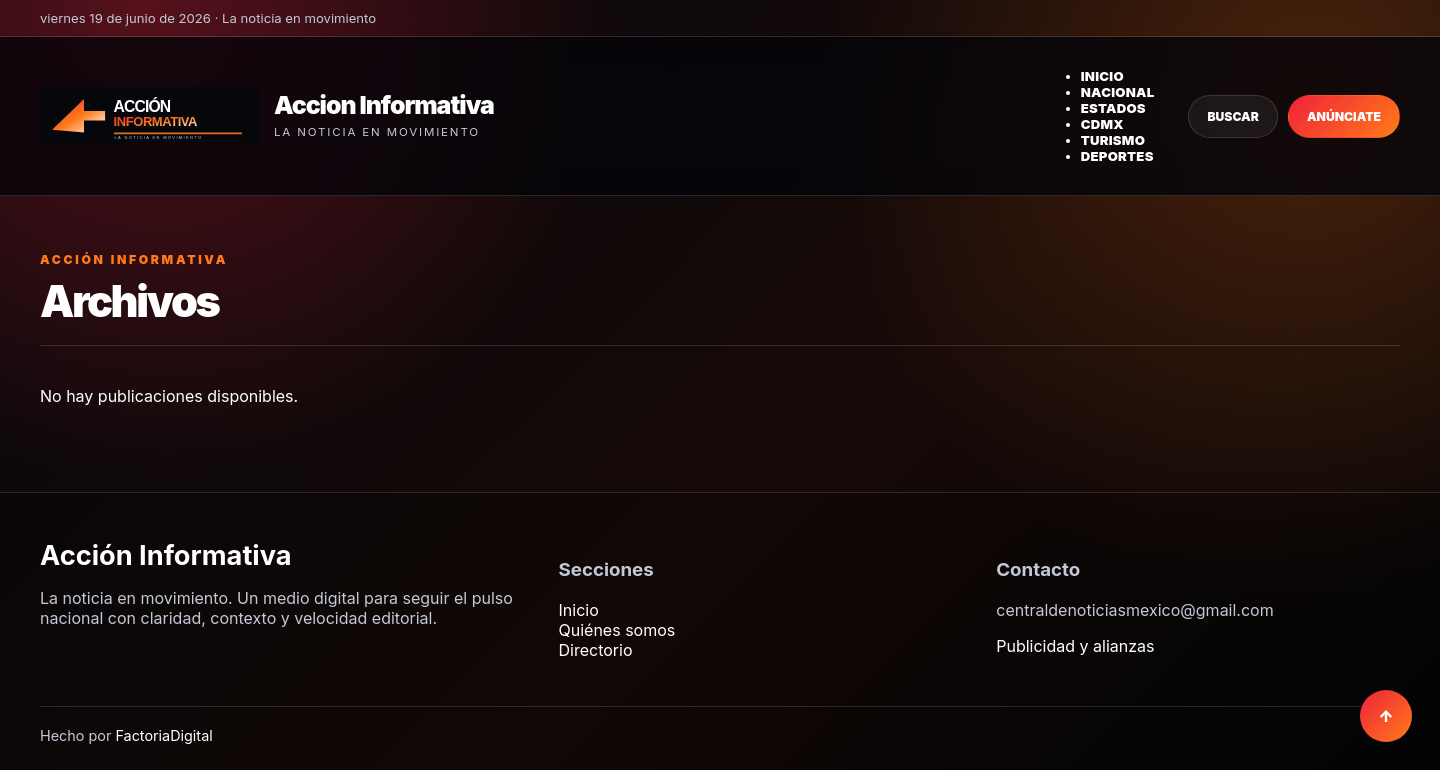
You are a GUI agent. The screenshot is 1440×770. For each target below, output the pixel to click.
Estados (1113, 108)
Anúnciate (1344, 116)
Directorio (596, 650)
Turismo (1113, 140)
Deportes (1117, 156)
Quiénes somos (617, 630)
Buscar (1232, 116)
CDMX (1102, 124)
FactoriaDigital (163, 735)
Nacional (1118, 92)
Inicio (1102, 76)
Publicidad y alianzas (1075, 646)
